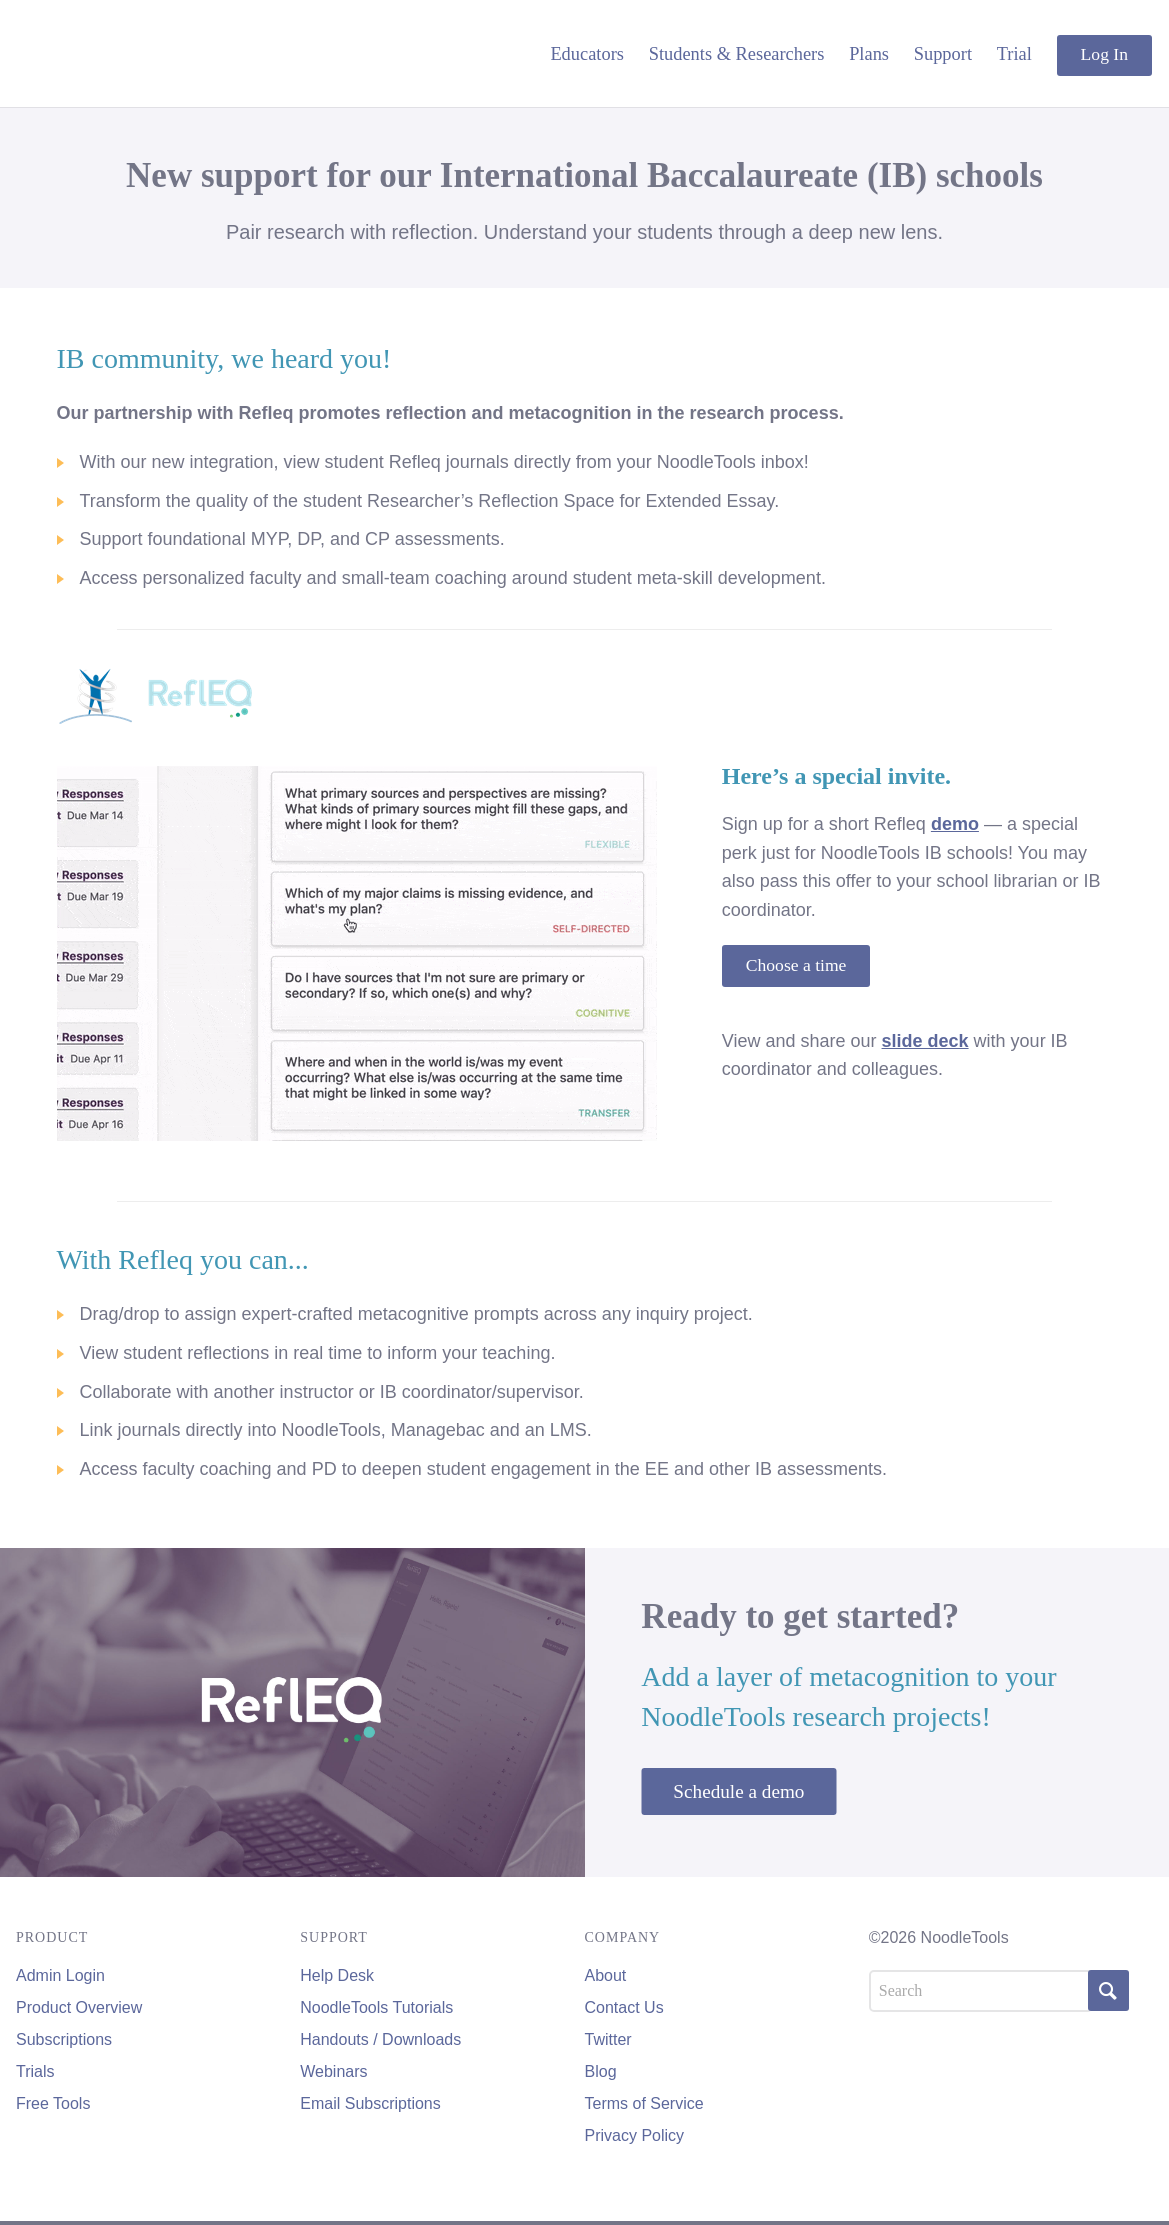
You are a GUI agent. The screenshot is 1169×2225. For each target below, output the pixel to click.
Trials (35, 2071)
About (606, 1975)
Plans (869, 54)
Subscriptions (64, 2039)
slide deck (925, 1041)
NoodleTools (151, 53)
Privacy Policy (635, 2135)
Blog (601, 2071)
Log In (1104, 54)
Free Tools (53, 2103)
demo (955, 824)
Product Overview (79, 2007)
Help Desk (337, 1975)
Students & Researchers (737, 54)
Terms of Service (644, 2103)
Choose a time (796, 965)
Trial (1014, 54)
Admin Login (60, 1975)
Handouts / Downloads (380, 2039)
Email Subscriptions (370, 2103)
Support (943, 54)
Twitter (608, 2039)
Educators (587, 54)
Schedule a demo (738, 1791)
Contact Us (624, 2007)
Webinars (333, 2071)
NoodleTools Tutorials (376, 2007)
